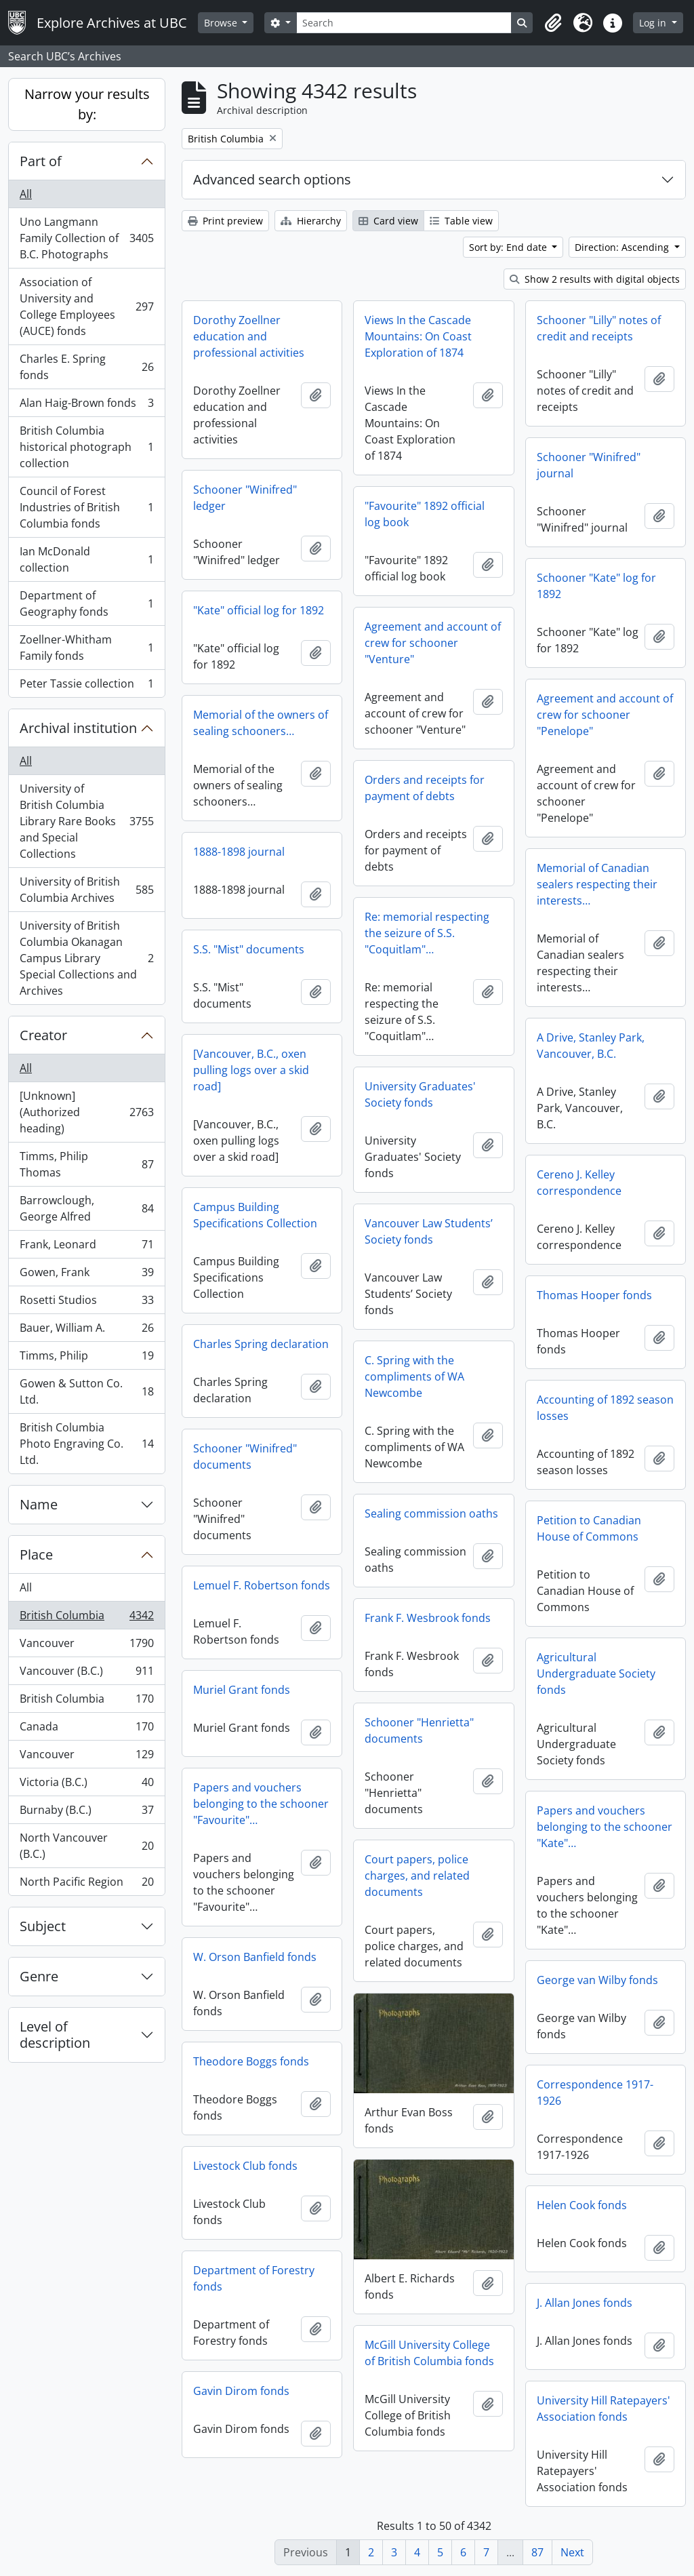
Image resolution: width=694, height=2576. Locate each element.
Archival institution (78, 728)
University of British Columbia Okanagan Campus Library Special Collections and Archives (86, 958)
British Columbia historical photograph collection (86, 447)
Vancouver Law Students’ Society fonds (429, 1231)
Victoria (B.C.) (86, 1785)
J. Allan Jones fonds (584, 2302)
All (26, 193)
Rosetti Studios (86, 1303)
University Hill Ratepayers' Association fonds (603, 2408)
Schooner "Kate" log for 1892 (596, 585)
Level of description (55, 2034)
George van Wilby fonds (597, 1980)
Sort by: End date (509, 247)
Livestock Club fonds (245, 2165)
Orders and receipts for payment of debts (425, 788)
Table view (461, 220)
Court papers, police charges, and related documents (417, 1875)
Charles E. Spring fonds (86, 366)
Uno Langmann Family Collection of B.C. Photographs (86, 238)
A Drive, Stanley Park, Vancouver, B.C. (591, 1045)
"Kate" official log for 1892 (258, 610)
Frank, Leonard (86, 1247)
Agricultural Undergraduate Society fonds (596, 1673)
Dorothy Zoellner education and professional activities (248, 336)
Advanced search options (272, 179)
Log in (654, 22)
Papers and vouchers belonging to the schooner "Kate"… (604, 1826)
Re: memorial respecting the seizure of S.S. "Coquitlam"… (427, 933)
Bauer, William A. (86, 1331)
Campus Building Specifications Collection (255, 1215)
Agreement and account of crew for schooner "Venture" (433, 643)
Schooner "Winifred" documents (245, 1456)
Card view (388, 220)
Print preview (225, 220)
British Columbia (86, 1618)
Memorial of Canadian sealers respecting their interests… (597, 884)
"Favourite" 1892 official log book (425, 514)
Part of (41, 161)
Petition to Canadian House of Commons (589, 1528)
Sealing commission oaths (431, 1513)
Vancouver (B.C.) (86, 1674)
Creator (43, 1035)
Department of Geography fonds (86, 603)
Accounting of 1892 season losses (605, 1407)
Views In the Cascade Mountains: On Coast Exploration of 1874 (418, 336)
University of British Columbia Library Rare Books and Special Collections (86, 821)
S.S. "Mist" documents (248, 949)
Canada (86, 1729)
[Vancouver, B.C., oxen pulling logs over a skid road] (251, 1070)
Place (36, 1554)
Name (39, 1504)
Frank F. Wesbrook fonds (428, 1617)
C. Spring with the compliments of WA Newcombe (414, 1376)
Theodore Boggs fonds (251, 2061)
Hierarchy (311, 220)
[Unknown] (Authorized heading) (86, 1112)
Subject (43, 1926)
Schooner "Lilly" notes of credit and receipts (599, 328)
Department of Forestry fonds (253, 2278)
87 (537, 2552)
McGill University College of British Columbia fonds (429, 2353)
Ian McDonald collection (86, 559)
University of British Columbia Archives (86, 889)
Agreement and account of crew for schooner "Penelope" (605, 714)
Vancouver (86, 1646)
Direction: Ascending (623, 247)
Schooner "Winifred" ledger (245, 497)
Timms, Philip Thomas (86, 1164)
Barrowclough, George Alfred (86, 1208)
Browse (222, 22)
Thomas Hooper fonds (594, 1295)
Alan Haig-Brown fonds (86, 406)
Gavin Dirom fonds (241, 2390)
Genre (39, 1976)
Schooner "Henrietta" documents (419, 1730)
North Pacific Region (86, 1884)
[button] (553, 23)
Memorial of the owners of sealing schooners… (260, 722)
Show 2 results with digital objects (595, 279)
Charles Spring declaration (261, 1343)
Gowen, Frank (86, 1275)
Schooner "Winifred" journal (588, 465)
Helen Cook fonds (582, 2205)
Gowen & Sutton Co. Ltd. (86, 1391)
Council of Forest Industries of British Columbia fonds (86, 507)
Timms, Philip (86, 1358)
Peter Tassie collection (86, 686)
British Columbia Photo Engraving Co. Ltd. (86, 1443)
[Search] (404, 22)
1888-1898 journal (239, 851)
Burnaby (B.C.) (86, 1813)
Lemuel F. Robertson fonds (261, 1585)
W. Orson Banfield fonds (255, 1956)
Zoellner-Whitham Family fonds (86, 647)
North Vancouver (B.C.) (86, 1845)
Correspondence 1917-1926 (595, 2092)
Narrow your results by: (87, 104)
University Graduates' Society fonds (420, 1094)
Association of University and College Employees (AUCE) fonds (86, 306)
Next (572, 2552)
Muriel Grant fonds (241, 1689)
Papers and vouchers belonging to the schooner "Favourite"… (261, 1803)
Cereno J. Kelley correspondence (579, 1182)
